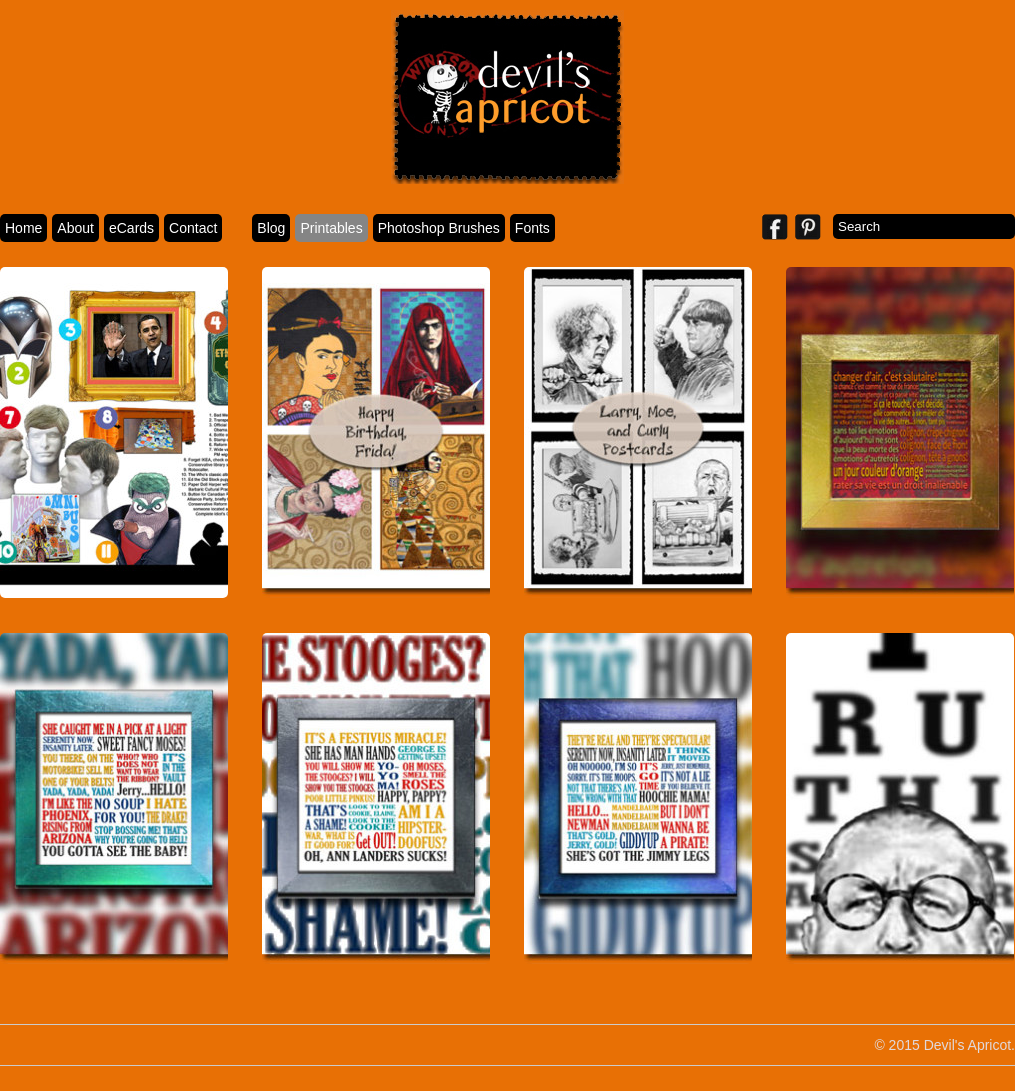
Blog (271, 228)
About (75, 228)
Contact (193, 228)
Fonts (532, 228)
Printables (331, 228)
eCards (131, 228)
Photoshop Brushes (439, 228)
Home (23, 228)
